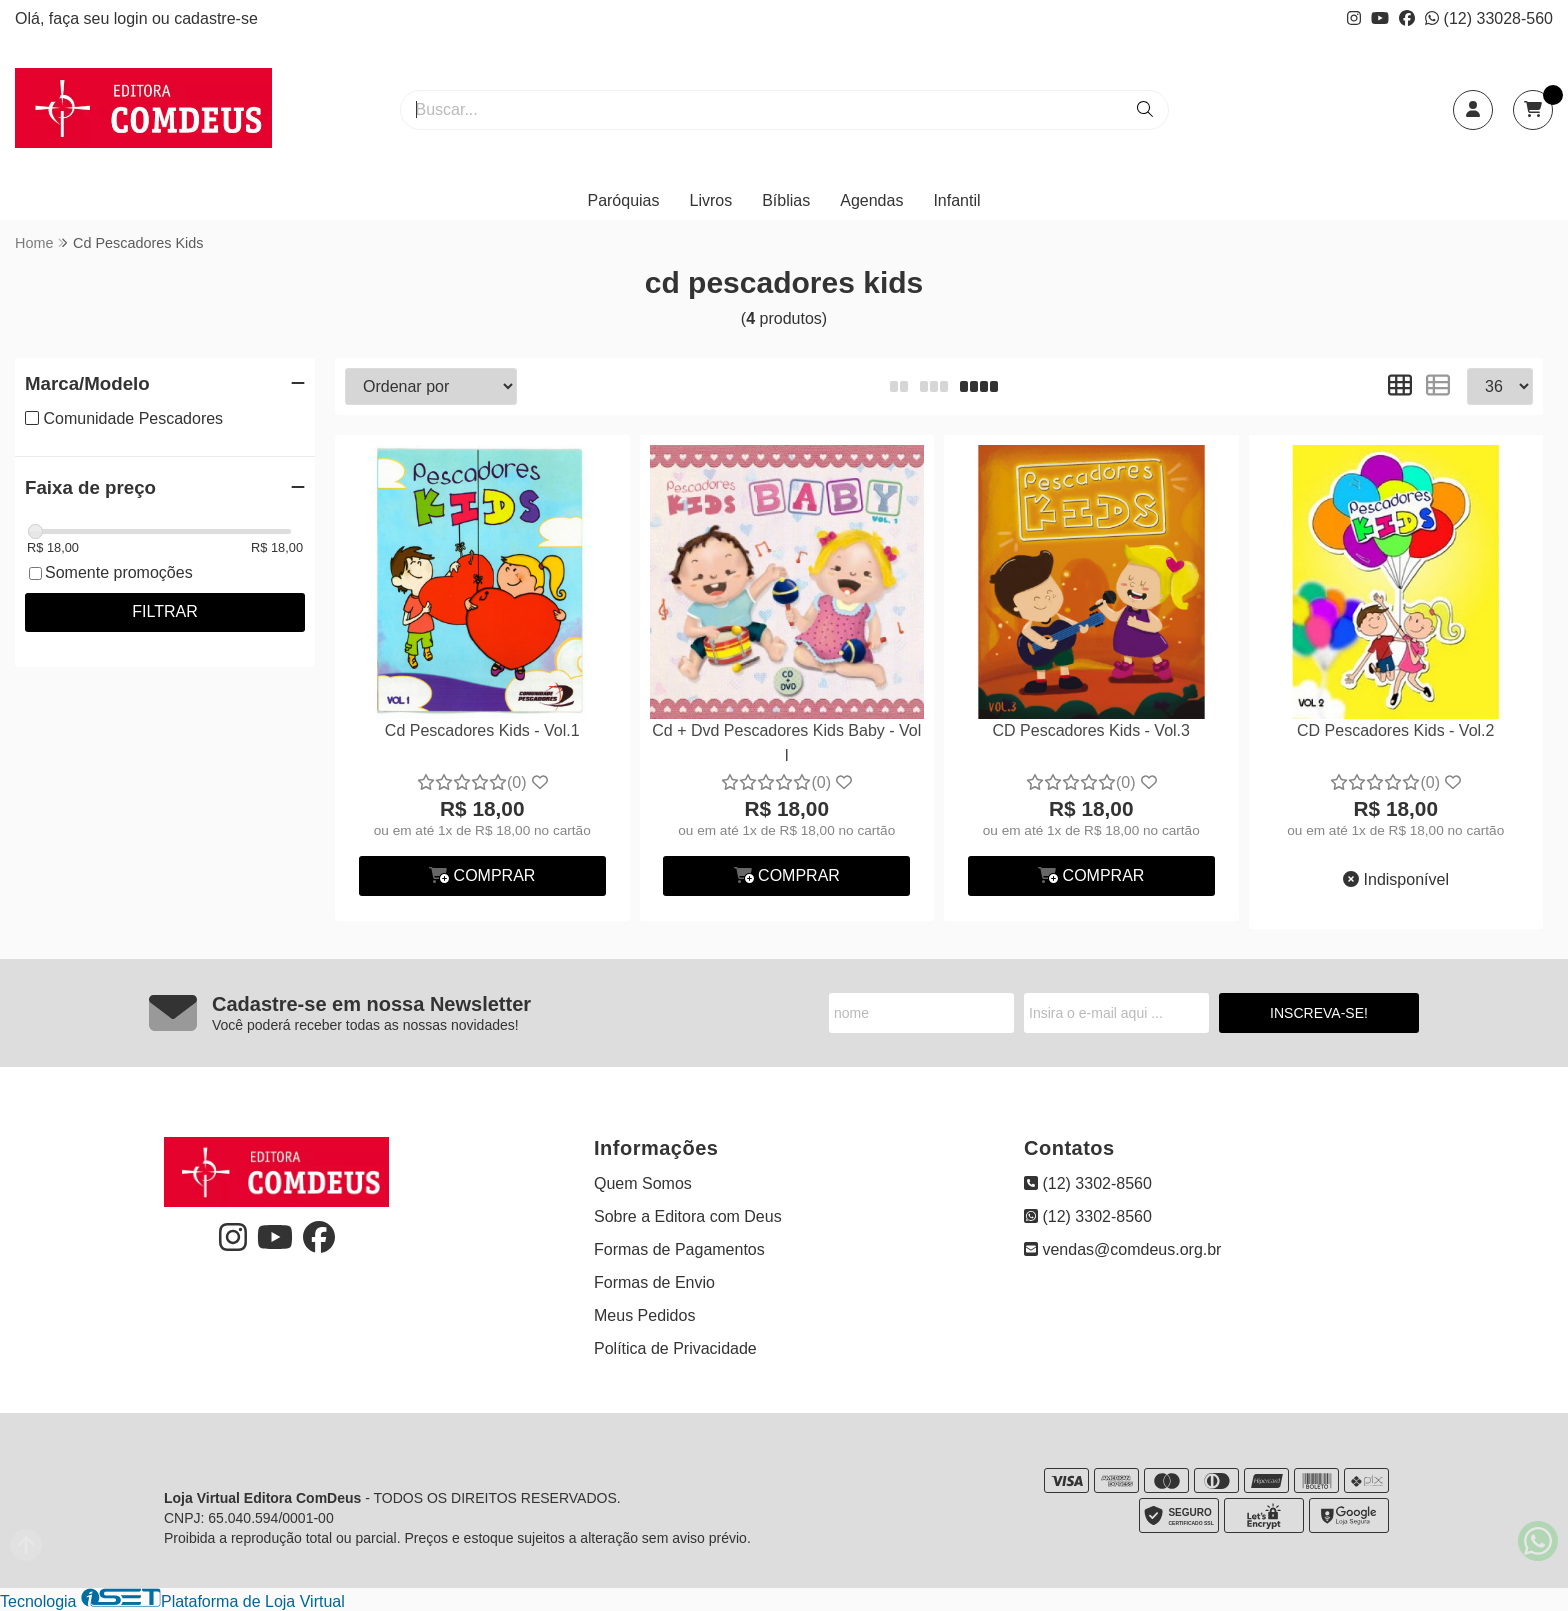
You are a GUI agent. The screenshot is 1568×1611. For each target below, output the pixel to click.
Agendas (871, 200)
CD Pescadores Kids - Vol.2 (1395, 730)
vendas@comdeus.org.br (1122, 1249)
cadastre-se (216, 18)
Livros (711, 200)
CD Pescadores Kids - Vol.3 (1091, 730)
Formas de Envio (654, 1282)
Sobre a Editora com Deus (688, 1216)
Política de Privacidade (675, 1348)
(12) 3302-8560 (1088, 1183)
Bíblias (786, 200)
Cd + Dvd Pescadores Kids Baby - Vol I (786, 742)
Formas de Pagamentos (679, 1249)
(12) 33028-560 (1489, 18)
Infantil (956, 200)
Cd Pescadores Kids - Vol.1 (482, 730)
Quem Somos (643, 1183)
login (133, 18)
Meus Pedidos (644, 1315)
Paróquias (623, 200)
